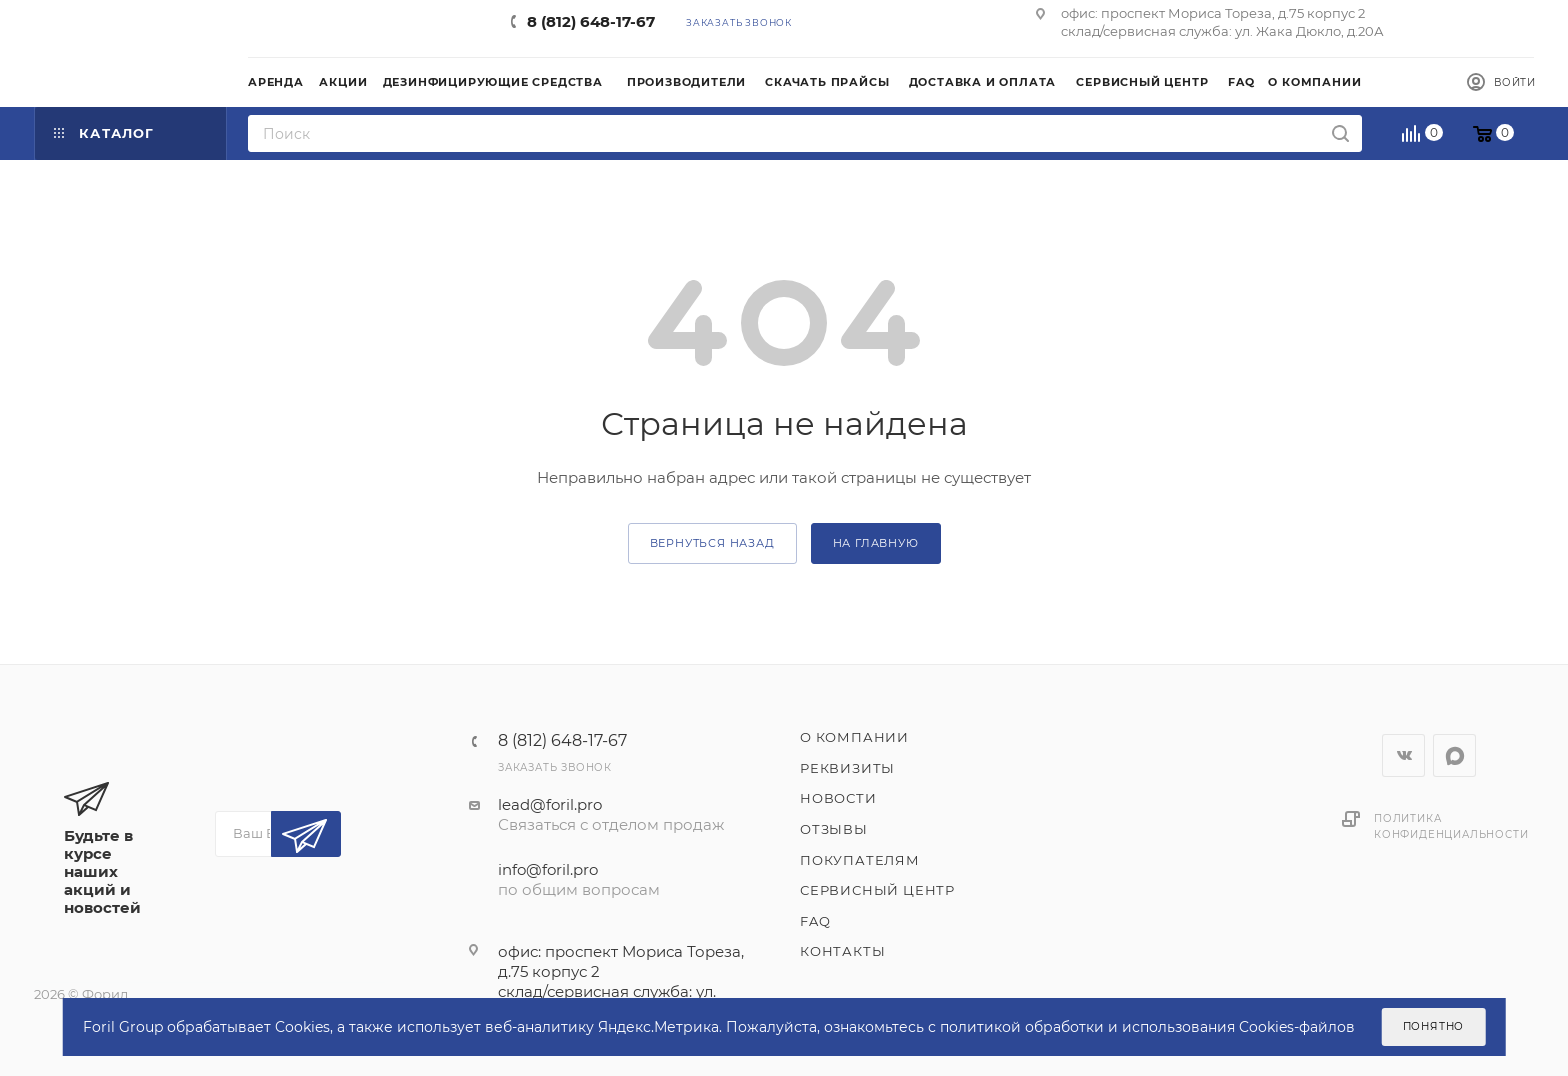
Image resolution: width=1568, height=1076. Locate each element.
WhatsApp (1454, 755)
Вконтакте (1403, 755)
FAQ (815, 921)
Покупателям (860, 860)
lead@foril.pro (550, 804)
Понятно (1434, 1026)
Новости (838, 798)
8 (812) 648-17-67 (591, 21)
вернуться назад (712, 543)
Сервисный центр (877, 890)
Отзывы (834, 829)
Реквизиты (847, 768)
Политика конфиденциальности (1451, 826)
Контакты (842, 951)
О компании (854, 737)
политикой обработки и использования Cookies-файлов (1147, 1027)
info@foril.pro (548, 869)
